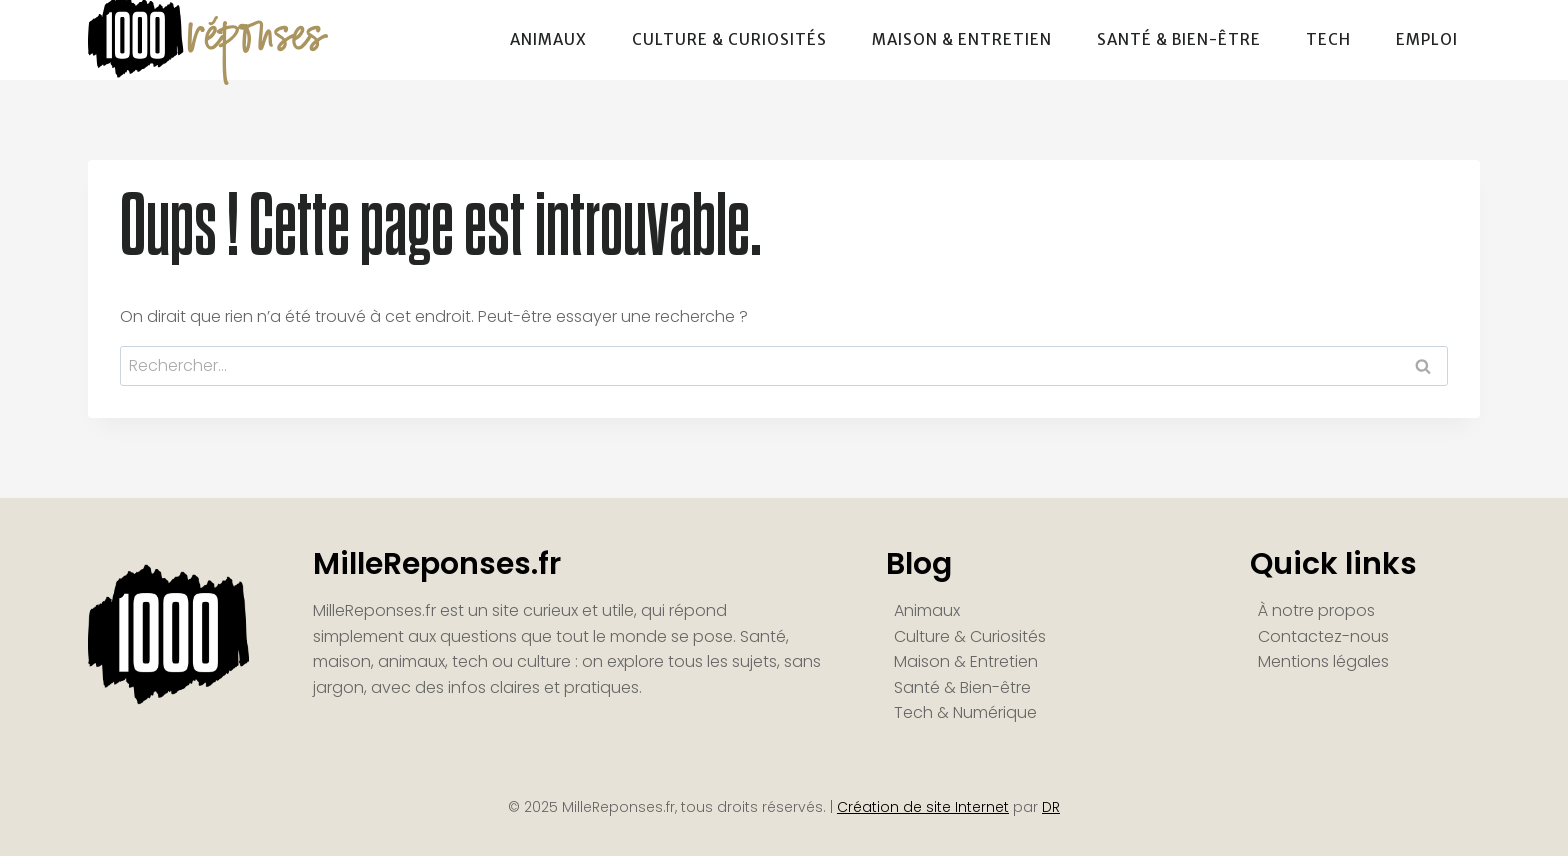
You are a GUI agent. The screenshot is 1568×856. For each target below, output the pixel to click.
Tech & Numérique (965, 712)
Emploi (1427, 39)
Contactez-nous (1323, 636)
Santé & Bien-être (1179, 39)
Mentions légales (1323, 661)
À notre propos (1316, 610)
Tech (1328, 39)
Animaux (548, 39)
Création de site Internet (923, 807)
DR (1051, 807)
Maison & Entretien (962, 39)
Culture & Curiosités (729, 39)
